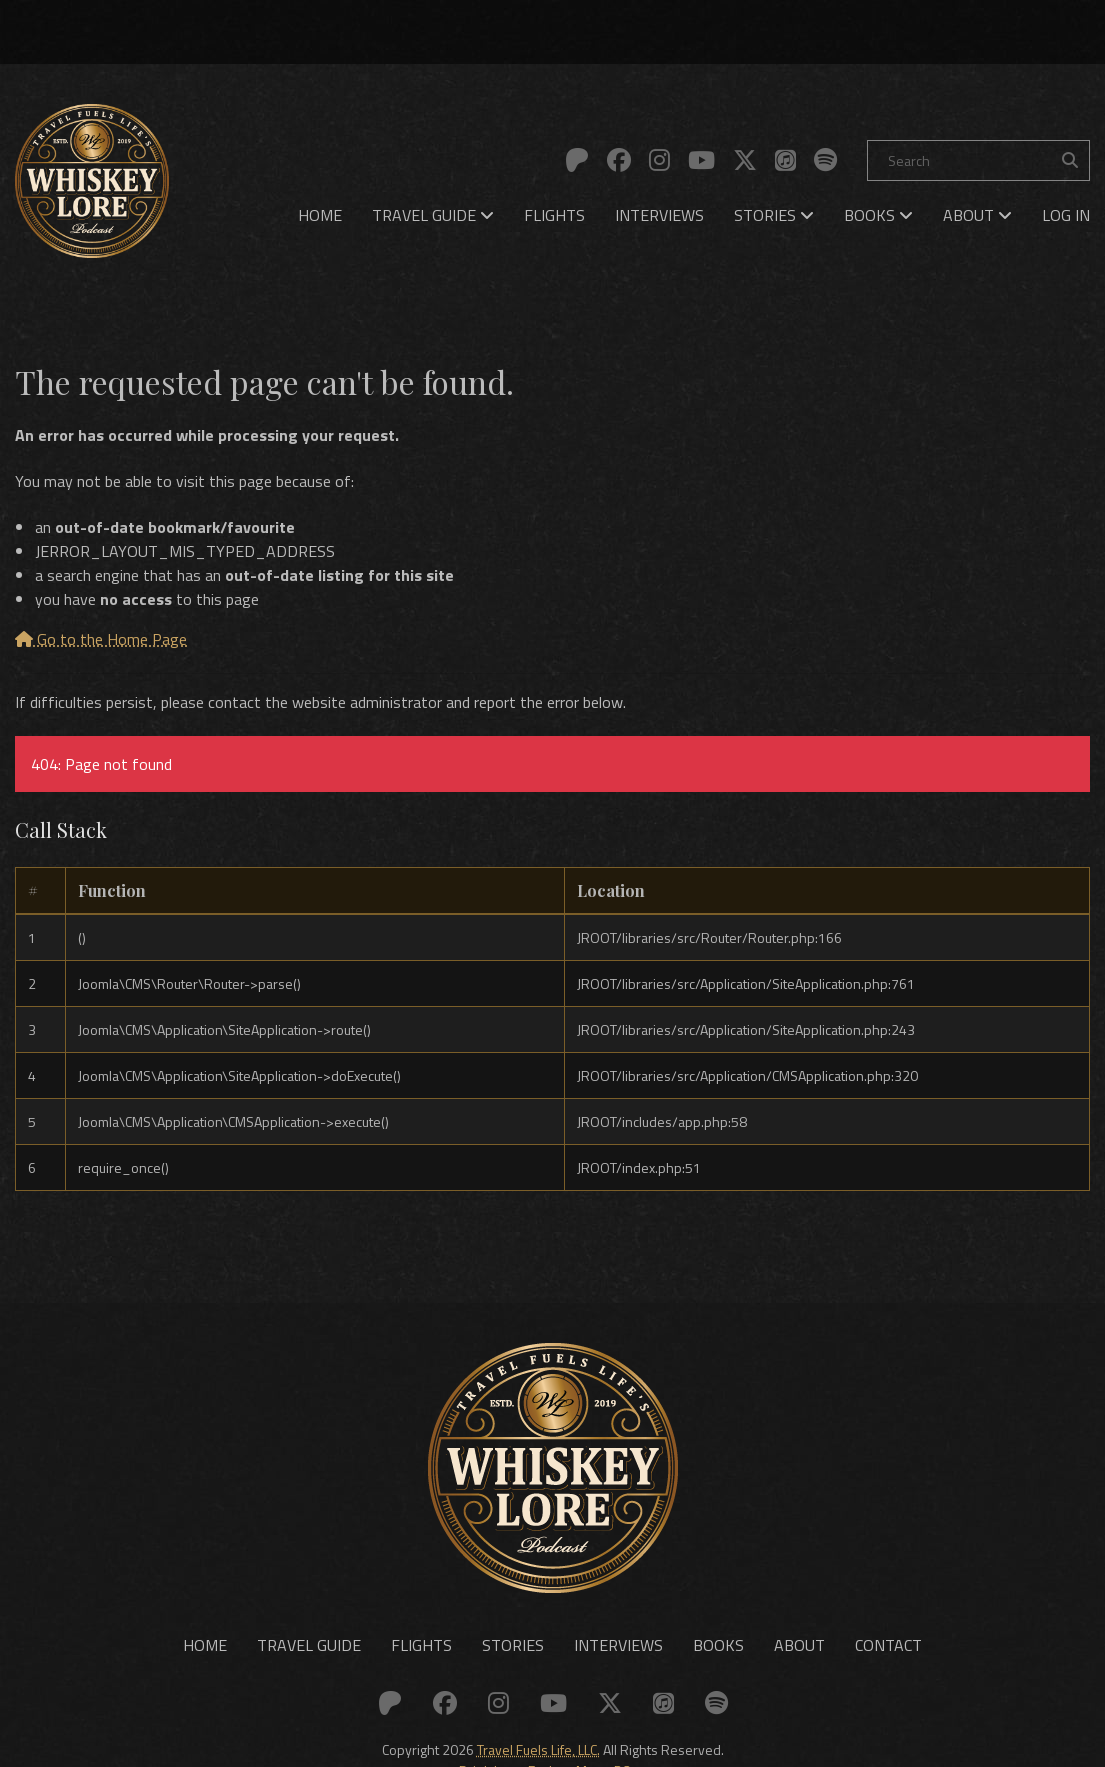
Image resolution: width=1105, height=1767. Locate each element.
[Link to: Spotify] (825, 160)
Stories (774, 215)
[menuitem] (320, 215)
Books (878, 215)
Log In (1066, 215)
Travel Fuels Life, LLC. (538, 1749)
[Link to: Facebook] (619, 160)
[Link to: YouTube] (701, 160)
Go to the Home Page (101, 639)
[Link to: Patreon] (577, 160)
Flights (554, 215)
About (977, 215)
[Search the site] (1070, 160)
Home (320, 215)
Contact (888, 1645)
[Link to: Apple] (785, 160)
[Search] (978, 160)
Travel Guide (433, 215)
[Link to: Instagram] (659, 160)
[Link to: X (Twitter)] (745, 160)
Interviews (659, 215)
